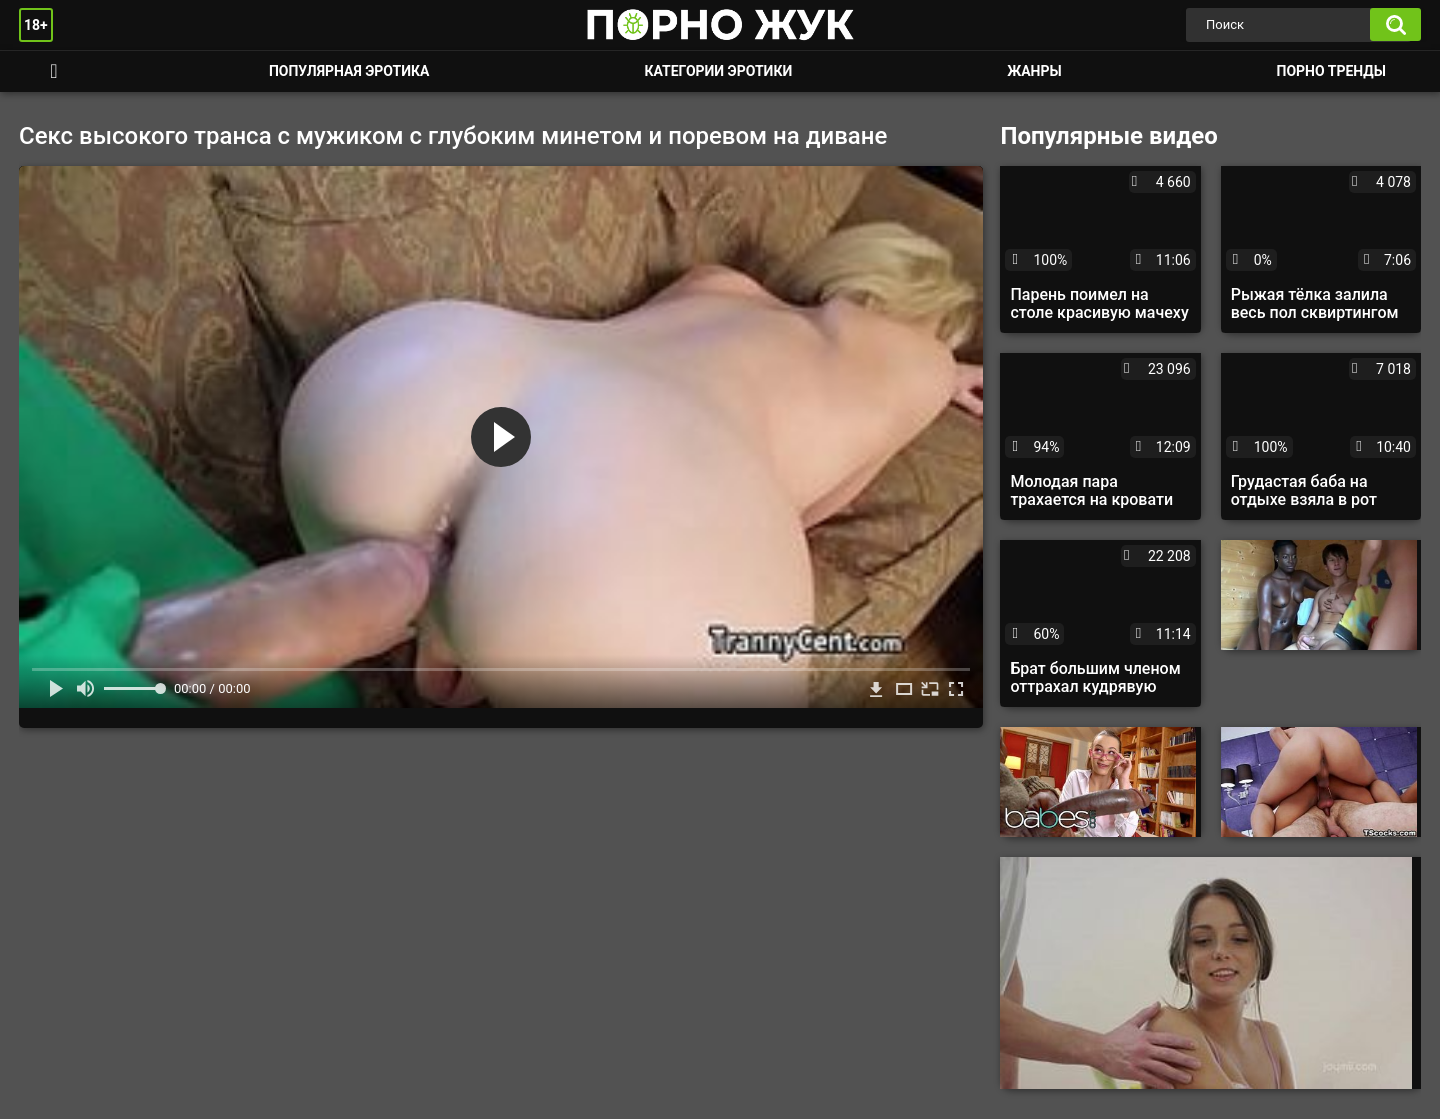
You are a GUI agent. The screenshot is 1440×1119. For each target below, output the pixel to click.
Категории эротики (718, 71)
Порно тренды (1331, 71)
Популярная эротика (349, 71)
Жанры (1034, 71)
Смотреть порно (54, 71)
